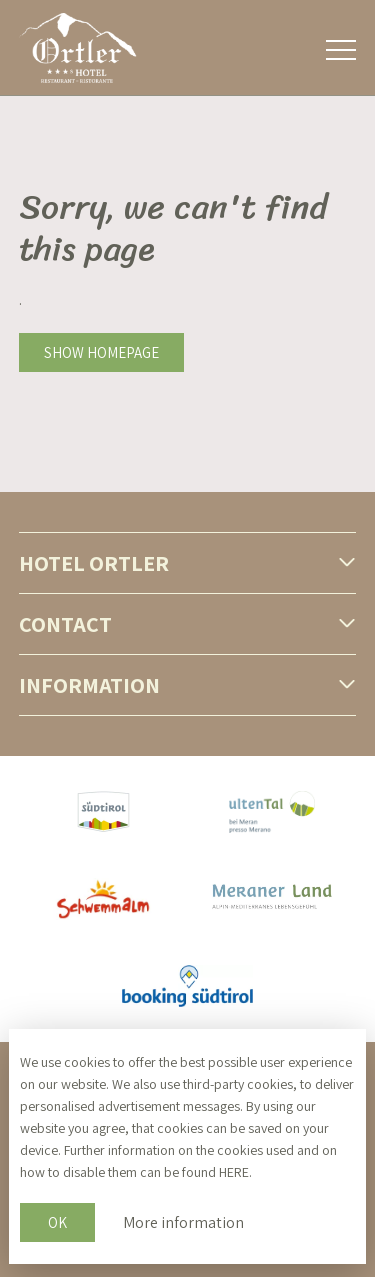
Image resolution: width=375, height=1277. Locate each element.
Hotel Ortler (94, 563)
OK (57, 1222)
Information (89, 685)
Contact (65, 624)
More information (183, 1222)
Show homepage (101, 352)
